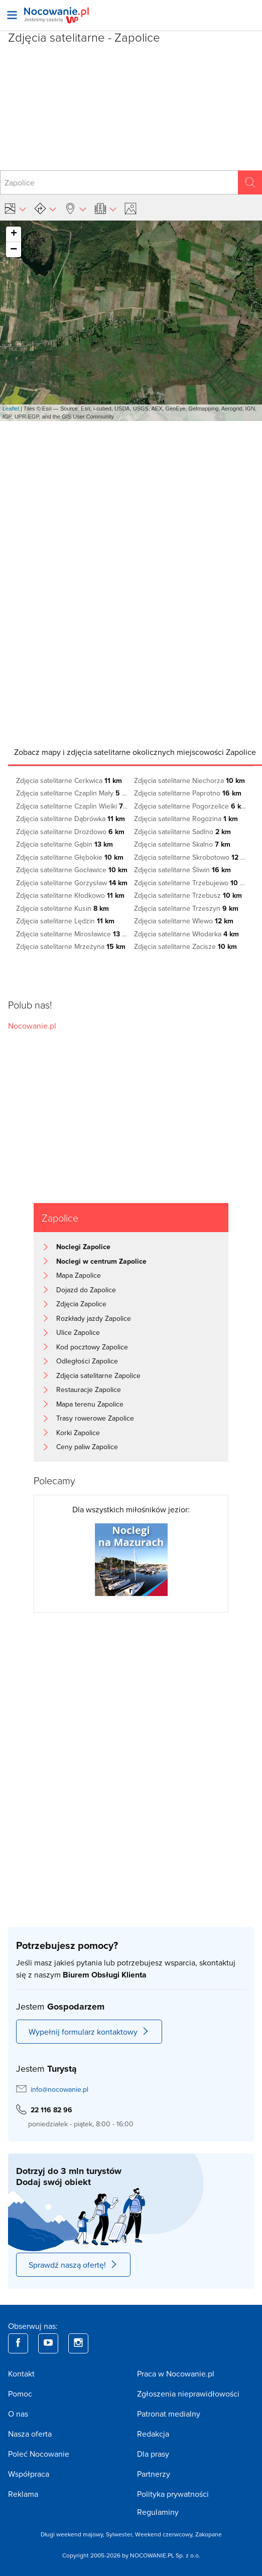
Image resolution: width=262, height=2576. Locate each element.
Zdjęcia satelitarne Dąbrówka (70, 819)
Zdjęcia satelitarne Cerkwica (69, 780)
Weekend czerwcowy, (165, 2534)
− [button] (13, 249)
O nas (18, 2413)
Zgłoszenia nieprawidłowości (188, 2393)
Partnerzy (153, 2473)
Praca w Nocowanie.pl (175, 2373)
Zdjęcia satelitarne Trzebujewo (190, 883)
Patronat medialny (168, 2413)
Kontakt (21, 2373)
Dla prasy (153, 2453)
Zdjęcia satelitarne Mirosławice (72, 934)
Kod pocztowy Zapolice (92, 1347)
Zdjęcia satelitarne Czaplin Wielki (72, 806)
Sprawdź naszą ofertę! (73, 2264)
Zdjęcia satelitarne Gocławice (71, 870)
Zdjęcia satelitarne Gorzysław (71, 883)
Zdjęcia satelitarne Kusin (62, 908)
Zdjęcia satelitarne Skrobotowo (190, 857)
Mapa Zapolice (78, 1275)
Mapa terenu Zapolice (89, 1404)
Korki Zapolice (78, 1433)
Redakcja (153, 2433)
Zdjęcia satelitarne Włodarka (186, 934)
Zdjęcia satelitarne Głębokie (69, 857)
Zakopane (208, 2534)
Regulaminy (158, 2511)
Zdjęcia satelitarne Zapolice (98, 1375)
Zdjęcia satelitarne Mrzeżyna (70, 946)
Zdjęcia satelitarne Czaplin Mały (72, 793)
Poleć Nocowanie (38, 2453)
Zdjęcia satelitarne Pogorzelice (190, 806)
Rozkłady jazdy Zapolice (93, 1318)
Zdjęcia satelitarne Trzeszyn (186, 908)
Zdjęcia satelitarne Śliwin (182, 870)
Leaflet (11, 409)
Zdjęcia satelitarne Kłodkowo (70, 895)
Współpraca (28, 2473)
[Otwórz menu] (12, 15)
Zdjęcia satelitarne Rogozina (186, 819)
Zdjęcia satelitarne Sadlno (182, 832)
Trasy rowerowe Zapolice (95, 1418)
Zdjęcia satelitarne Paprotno (187, 793)
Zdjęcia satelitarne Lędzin (65, 921)
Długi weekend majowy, (73, 2534)
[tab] (135, 752)
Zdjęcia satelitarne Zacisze (185, 946)
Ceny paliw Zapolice (87, 1447)
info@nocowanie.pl (59, 2089)
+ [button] (14, 234)
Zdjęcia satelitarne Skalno (182, 844)
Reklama (23, 2493)
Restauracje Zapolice (88, 1389)
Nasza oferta (30, 2433)
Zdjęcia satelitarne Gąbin (64, 844)
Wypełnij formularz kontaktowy (89, 2031)
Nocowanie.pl (32, 1025)
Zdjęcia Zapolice (81, 1304)
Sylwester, (120, 2534)
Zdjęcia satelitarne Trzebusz (188, 895)
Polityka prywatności (173, 2493)
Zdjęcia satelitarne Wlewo (183, 921)
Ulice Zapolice (78, 1332)
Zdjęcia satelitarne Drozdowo (70, 832)
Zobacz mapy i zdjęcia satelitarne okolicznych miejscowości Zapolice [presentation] (135, 751)
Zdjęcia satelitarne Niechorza (189, 780)
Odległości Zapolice (87, 1361)
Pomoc (20, 2393)
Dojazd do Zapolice (86, 1290)
